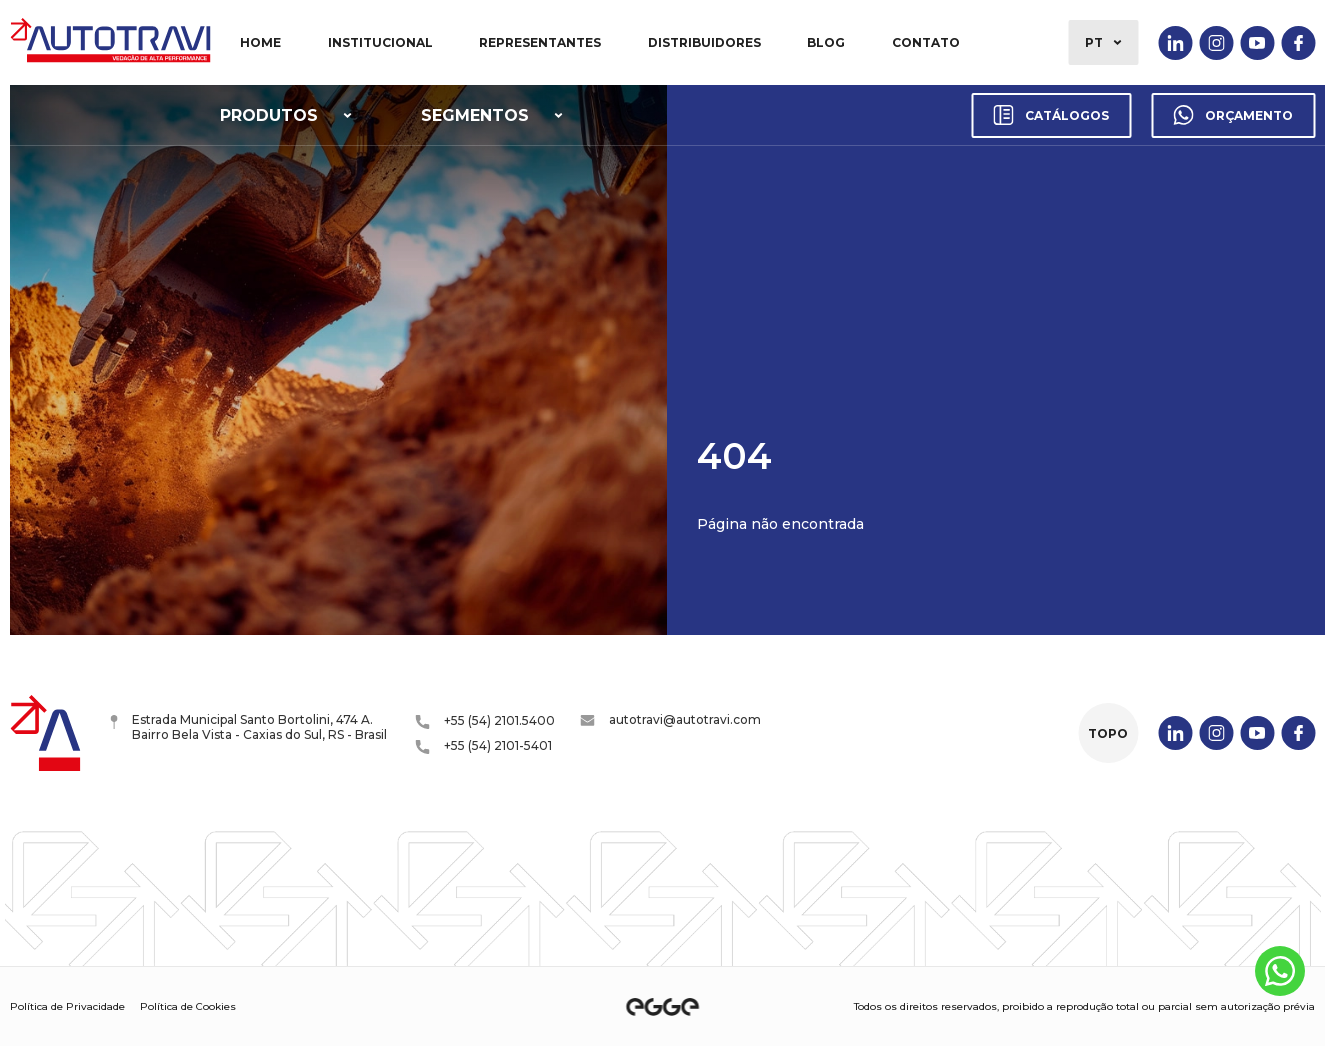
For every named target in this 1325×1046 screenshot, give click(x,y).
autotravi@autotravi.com (670, 719)
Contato (926, 42)
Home (260, 42)
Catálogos (1051, 115)
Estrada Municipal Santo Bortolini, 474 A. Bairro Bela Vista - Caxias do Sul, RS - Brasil (248, 727)
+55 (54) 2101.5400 (485, 721)
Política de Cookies (188, 1006)
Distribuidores (704, 42)
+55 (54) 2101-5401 (483, 746)
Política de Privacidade (67, 1006)
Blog (826, 42)
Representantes (540, 42)
